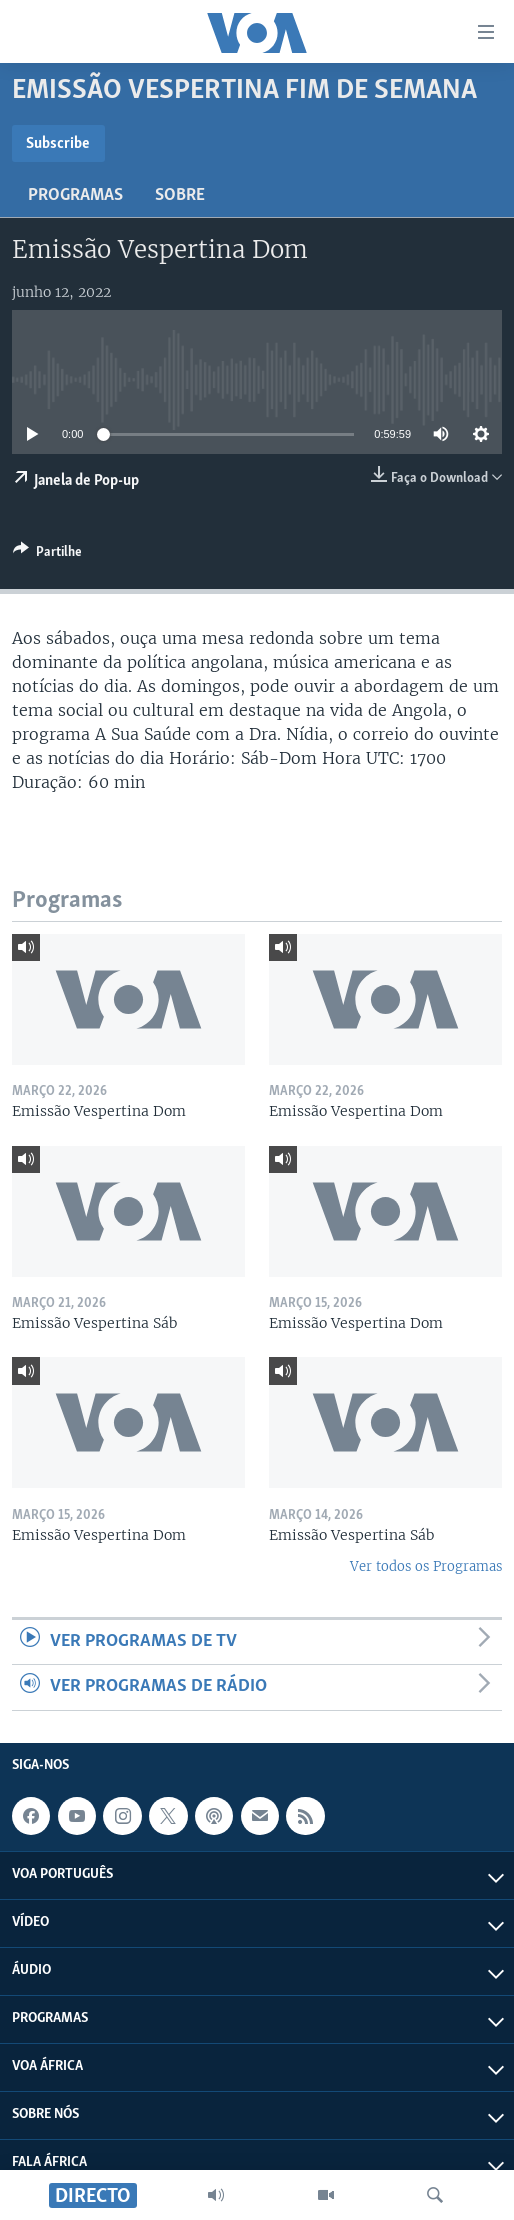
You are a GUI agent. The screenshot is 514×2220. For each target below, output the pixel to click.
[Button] (47, 555)
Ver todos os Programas (426, 1566)
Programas (75, 195)
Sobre (180, 195)
